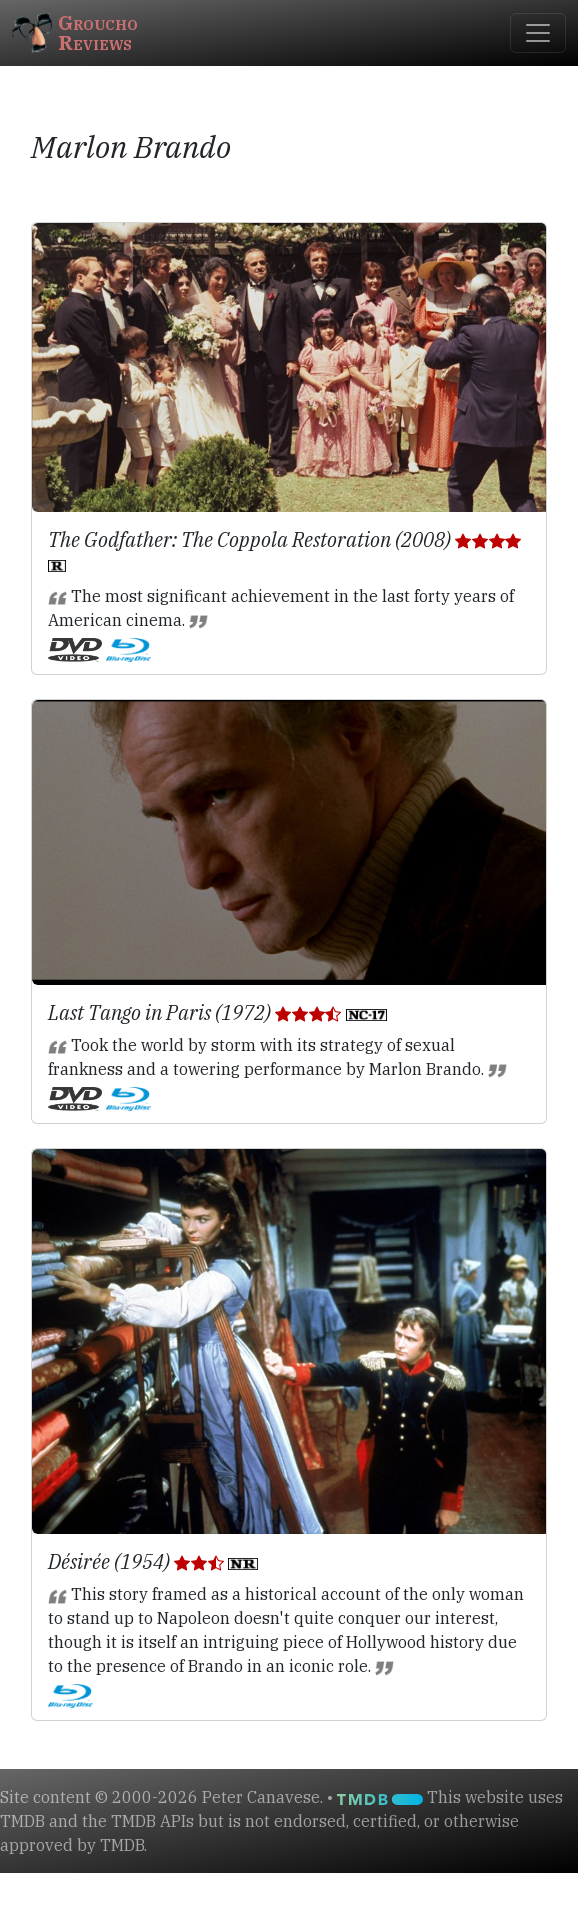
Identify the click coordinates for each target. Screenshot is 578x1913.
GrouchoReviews (75, 32)
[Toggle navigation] (538, 33)
